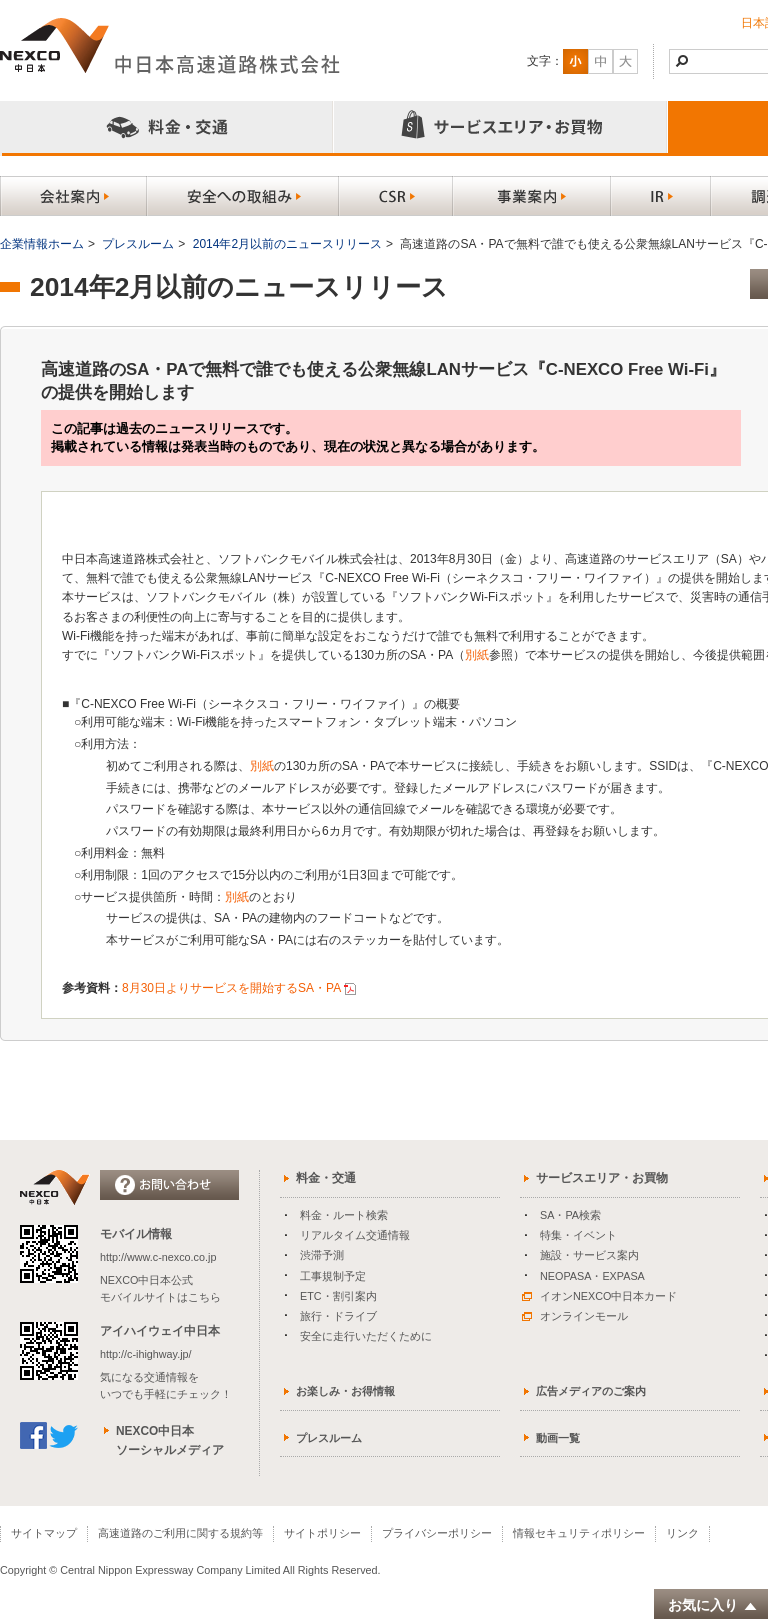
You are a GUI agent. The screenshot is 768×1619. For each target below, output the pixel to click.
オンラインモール (575, 1316)
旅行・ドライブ (338, 1316)
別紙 (477, 655)
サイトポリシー (322, 1533)
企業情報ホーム (42, 244)
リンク (682, 1533)
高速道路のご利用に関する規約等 (180, 1533)
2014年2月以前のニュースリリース (287, 244)
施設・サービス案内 (589, 1255)
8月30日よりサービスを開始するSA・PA (231, 988)
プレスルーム (138, 244)
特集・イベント (578, 1235)
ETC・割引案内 (338, 1296)
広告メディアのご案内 (591, 1391)
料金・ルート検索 (344, 1215)
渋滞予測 (322, 1255)
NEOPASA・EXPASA (592, 1276)
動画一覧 (558, 1438)
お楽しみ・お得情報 (345, 1391)
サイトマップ (44, 1533)
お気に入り (713, 1605)
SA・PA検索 (570, 1215)
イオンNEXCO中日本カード (599, 1296)
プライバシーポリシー (437, 1533)
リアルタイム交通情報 (355, 1235)
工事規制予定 (333, 1276)
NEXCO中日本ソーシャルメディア (170, 1440)
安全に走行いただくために (366, 1336)
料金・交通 (326, 1178)
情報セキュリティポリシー (579, 1533)
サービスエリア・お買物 (602, 1178)
